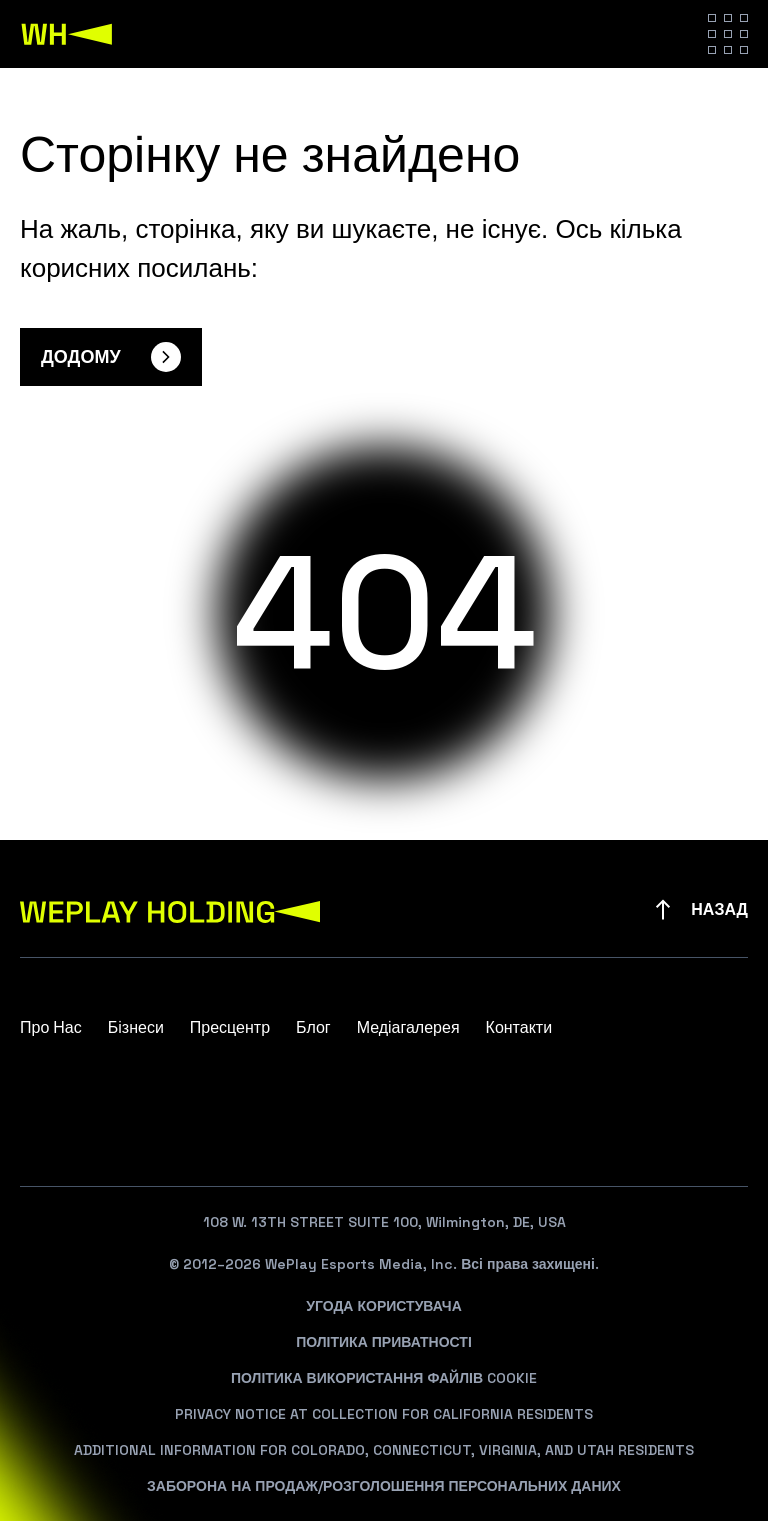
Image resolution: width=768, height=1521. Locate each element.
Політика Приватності (384, 1342)
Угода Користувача (384, 1306)
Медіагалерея (408, 1027)
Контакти (519, 1027)
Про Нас (51, 1027)
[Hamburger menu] (728, 34)
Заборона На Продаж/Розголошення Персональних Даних (384, 1486)
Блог (313, 1027)
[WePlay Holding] (67, 34)
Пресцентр (230, 1027)
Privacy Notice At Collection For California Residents (384, 1414)
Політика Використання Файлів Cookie (384, 1378)
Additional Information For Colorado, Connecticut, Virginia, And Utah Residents (384, 1450)
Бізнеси (136, 1027)
